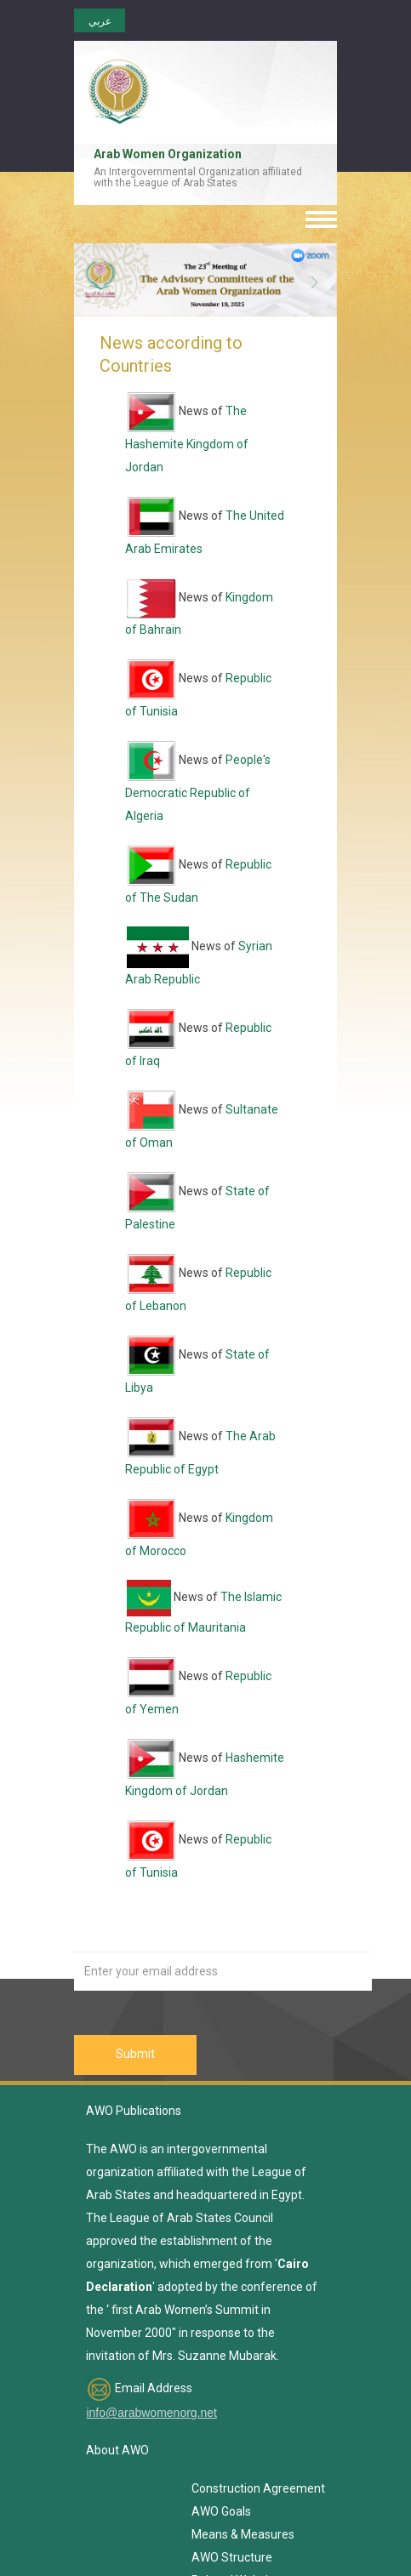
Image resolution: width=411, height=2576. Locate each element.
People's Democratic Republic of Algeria (198, 788)
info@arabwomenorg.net (151, 2412)
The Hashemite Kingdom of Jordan (186, 439)
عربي (99, 21)
